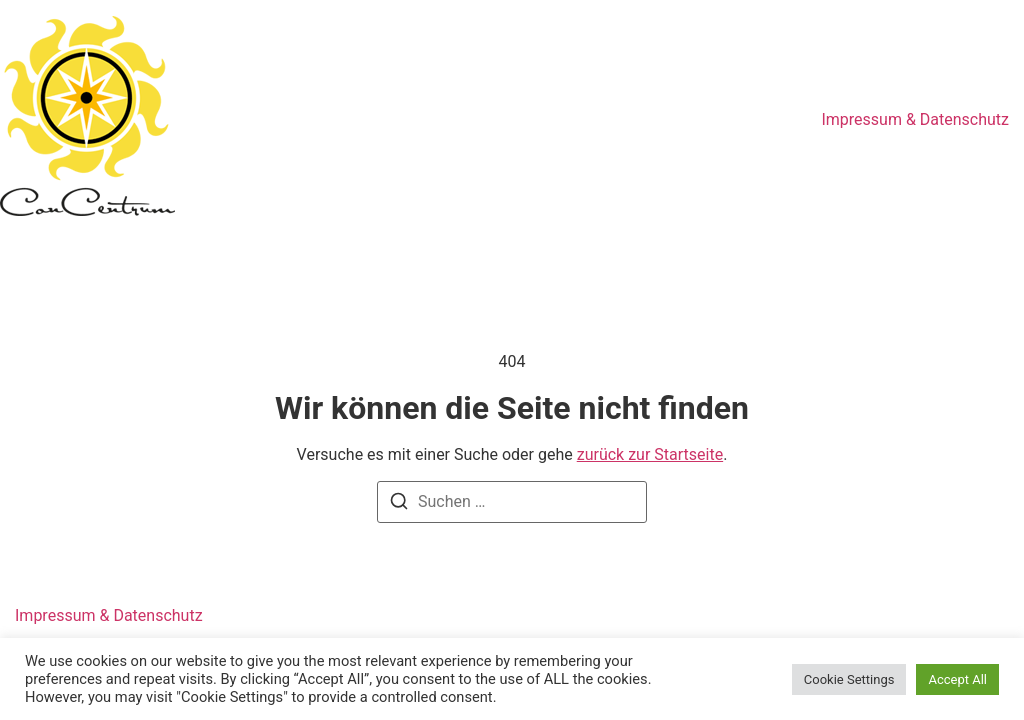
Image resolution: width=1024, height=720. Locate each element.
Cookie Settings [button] (849, 679)
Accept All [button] (957, 679)
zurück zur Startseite (650, 454)
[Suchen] (399, 504)
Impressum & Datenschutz (915, 119)
